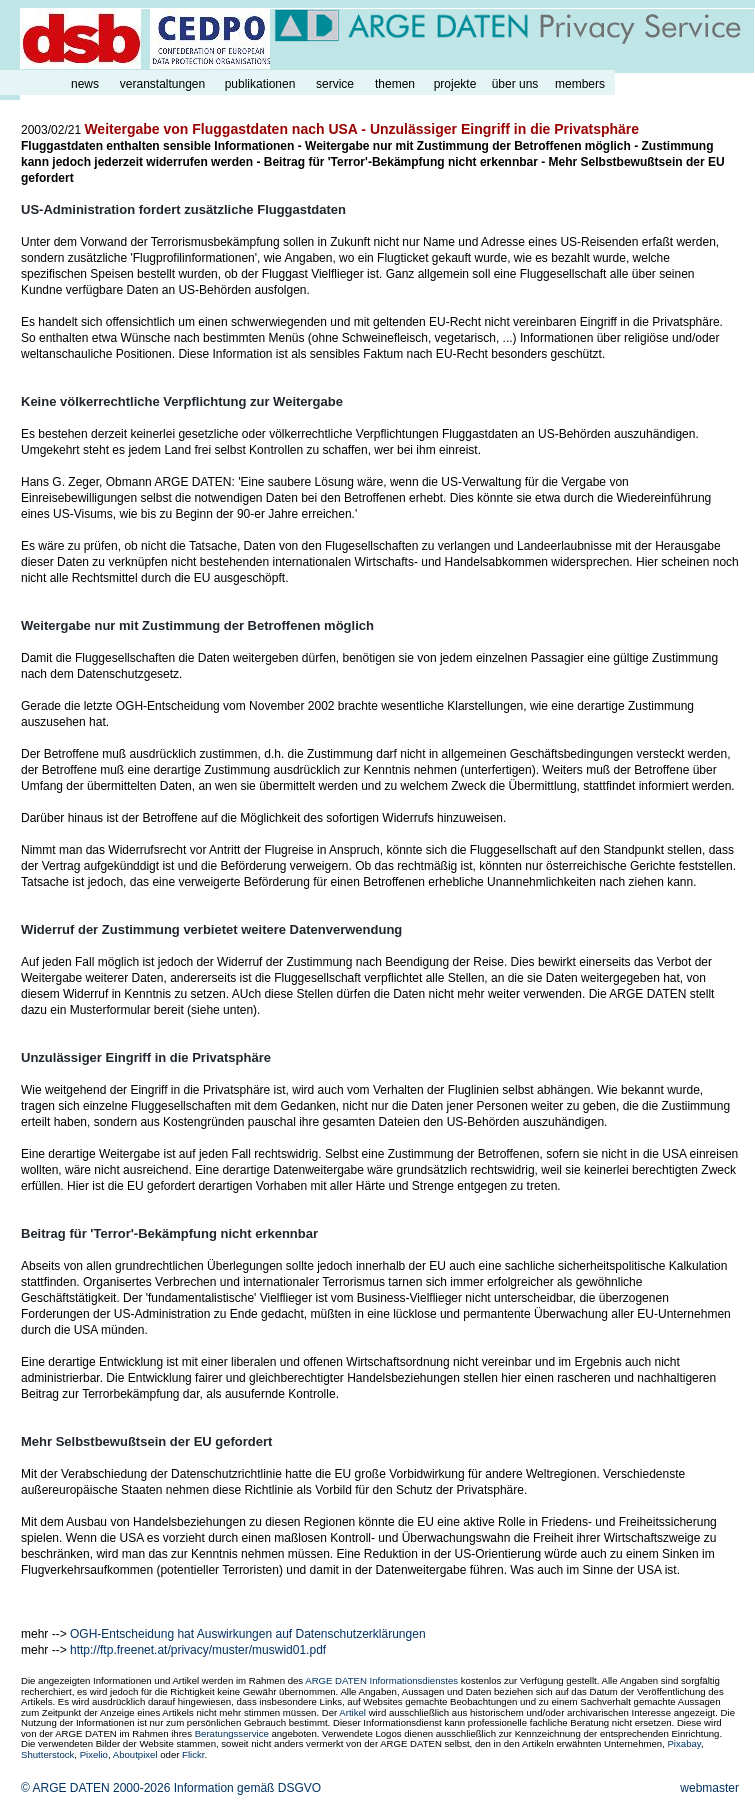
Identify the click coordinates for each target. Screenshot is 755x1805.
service (335, 84)
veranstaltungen (162, 84)
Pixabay (683, 1743)
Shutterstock (47, 1754)
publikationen (260, 84)
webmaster (709, 1788)
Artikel (352, 1712)
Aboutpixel (135, 1754)
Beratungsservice (232, 1733)
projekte (455, 84)
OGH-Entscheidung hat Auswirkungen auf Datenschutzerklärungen (248, 1634)
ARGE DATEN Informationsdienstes (381, 1680)
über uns (515, 84)
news (85, 84)
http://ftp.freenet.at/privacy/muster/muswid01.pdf (198, 1650)
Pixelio (94, 1754)
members (580, 84)
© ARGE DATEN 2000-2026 (95, 1788)
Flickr (193, 1754)
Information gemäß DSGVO (247, 1788)
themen (395, 84)
